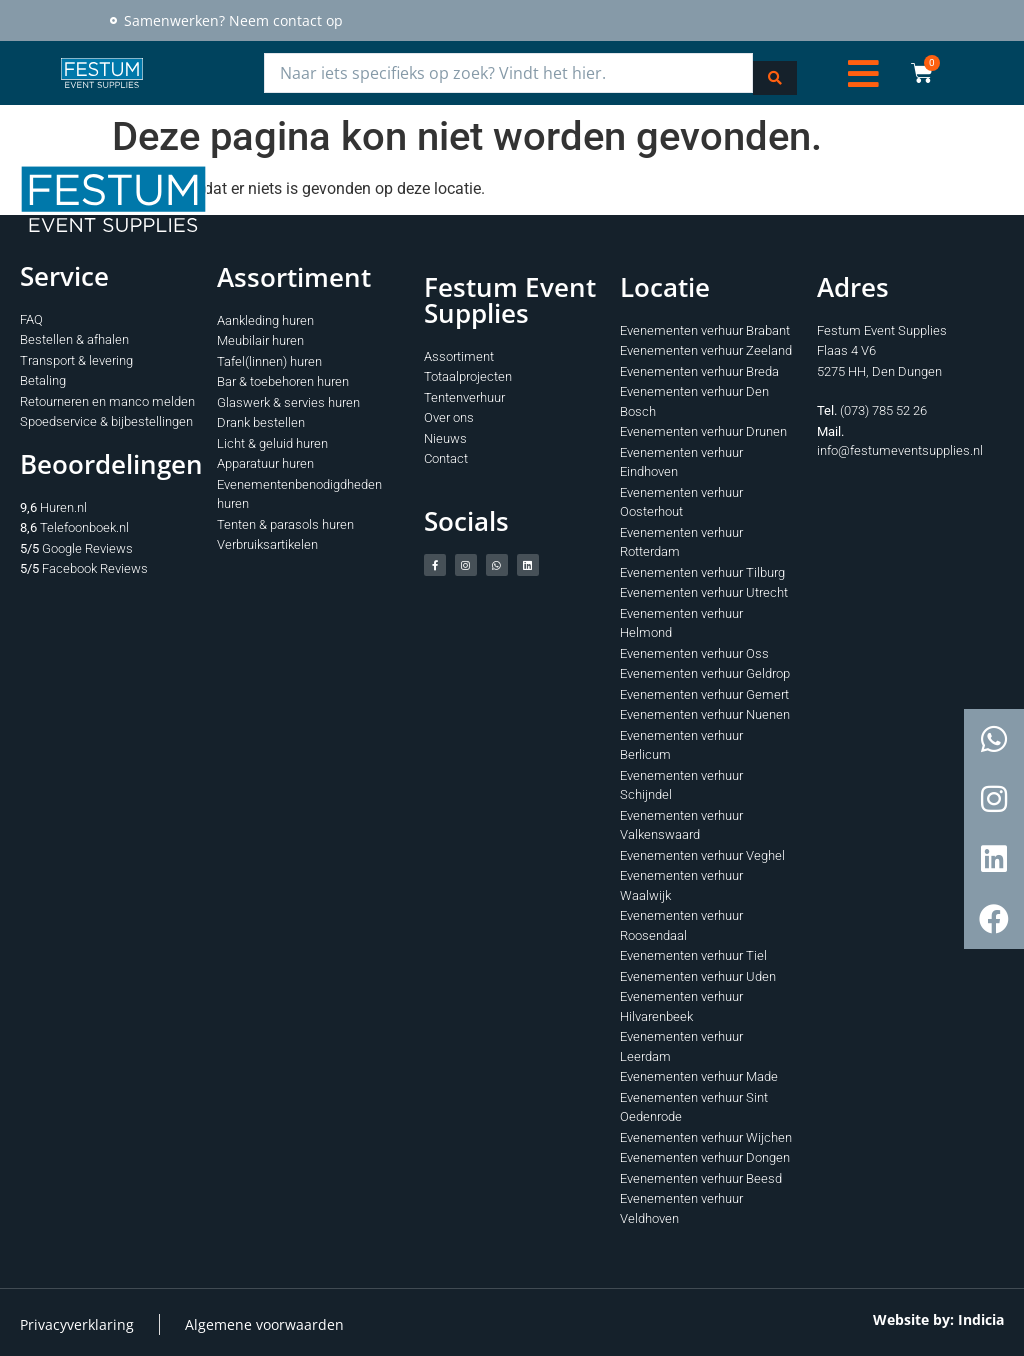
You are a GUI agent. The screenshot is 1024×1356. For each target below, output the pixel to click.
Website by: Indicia (938, 1316)
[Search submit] (775, 71)
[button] (863, 71)
